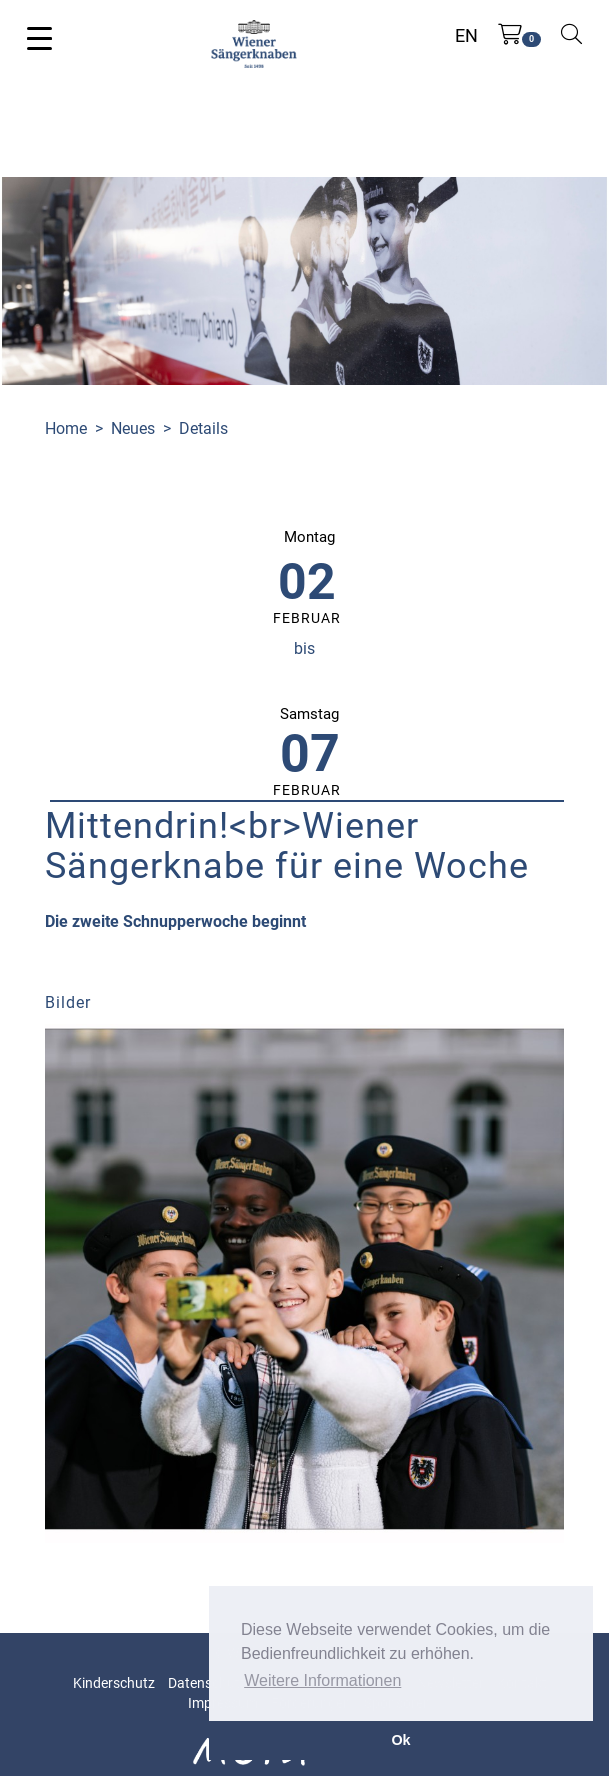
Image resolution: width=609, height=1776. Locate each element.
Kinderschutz (114, 1683)
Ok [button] (400, 1740)
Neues (133, 428)
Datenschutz (207, 1683)
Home (66, 428)
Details (203, 428)
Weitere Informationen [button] (322, 1680)
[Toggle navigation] (39, 37)
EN (466, 35)
